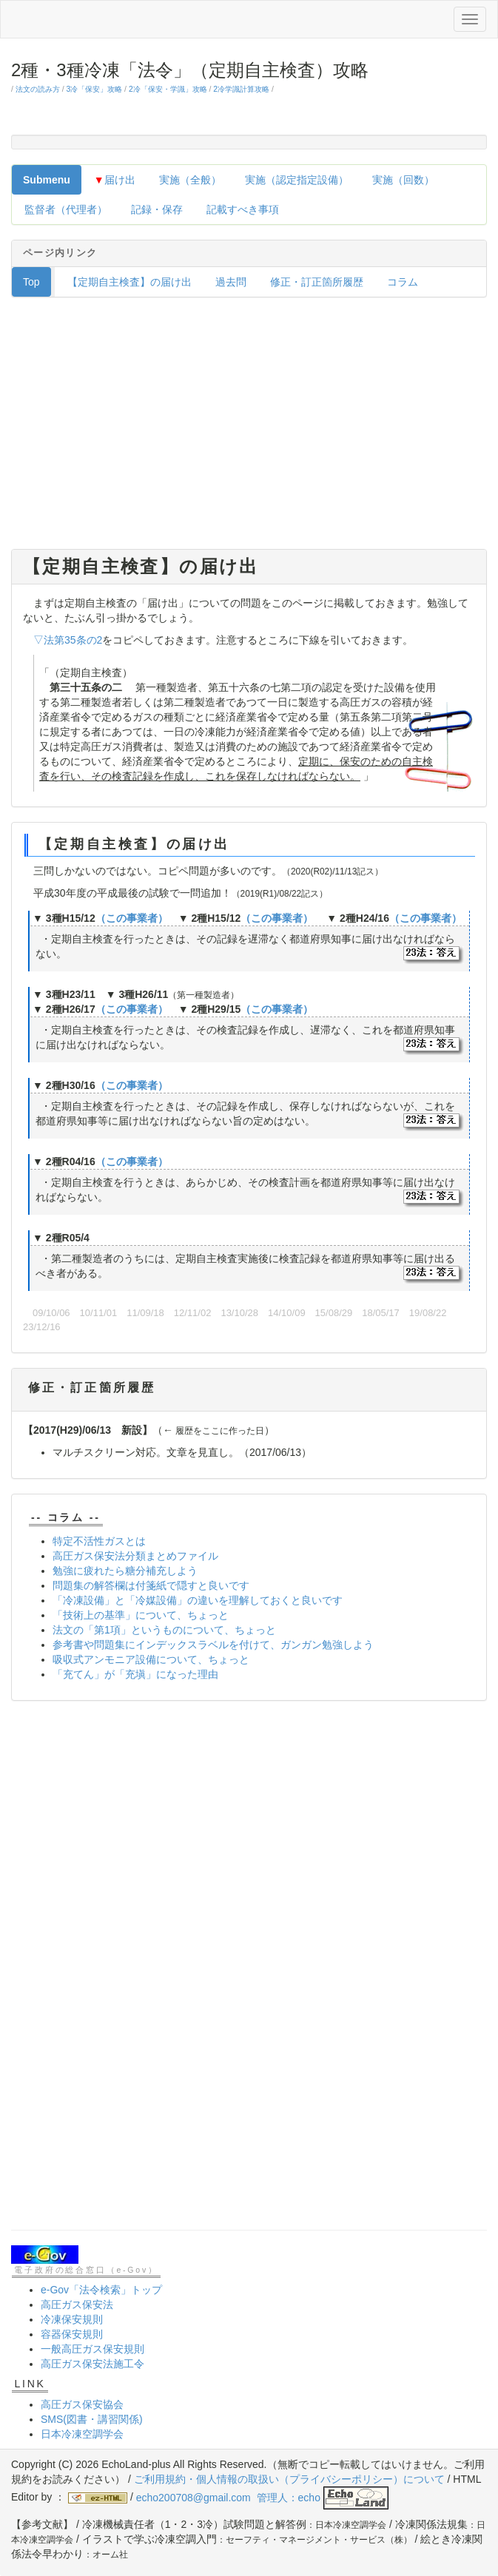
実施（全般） (190, 180)
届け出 (114, 180)
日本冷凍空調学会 (82, 2434)
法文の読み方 (38, 89)
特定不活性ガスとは (99, 1541)
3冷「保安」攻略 (94, 89)
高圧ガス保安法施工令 (92, 2364)
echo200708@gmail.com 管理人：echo (262, 2497)
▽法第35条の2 (67, 640)
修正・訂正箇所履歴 (316, 282)
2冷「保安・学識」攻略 (168, 89)
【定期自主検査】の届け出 (129, 282)
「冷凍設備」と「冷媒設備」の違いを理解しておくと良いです (198, 1600)
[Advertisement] (249, 426)
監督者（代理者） (65, 209)
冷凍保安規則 (72, 2319)
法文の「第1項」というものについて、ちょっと (164, 1630)
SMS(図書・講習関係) (92, 2419)
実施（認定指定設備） (297, 180)
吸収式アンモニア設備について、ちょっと (151, 1659)
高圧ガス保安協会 (82, 2404)
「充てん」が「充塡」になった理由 (135, 1674)
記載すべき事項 (242, 209)
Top (31, 282)
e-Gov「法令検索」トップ (101, 2290)
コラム (402, 282)
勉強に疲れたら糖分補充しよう (125, 1571)
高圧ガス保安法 (77, 2304)
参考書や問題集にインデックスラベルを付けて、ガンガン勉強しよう (213, 1645)
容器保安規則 (72, 2334)
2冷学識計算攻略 (241, 89)
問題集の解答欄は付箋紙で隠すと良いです (151, 1585)
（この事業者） (131, 918)
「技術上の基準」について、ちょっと (141, 1615)
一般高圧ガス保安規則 (92, 2349)
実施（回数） (403, 180)
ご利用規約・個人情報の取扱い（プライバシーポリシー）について (289, 2479)
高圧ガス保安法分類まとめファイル (135, 1556)
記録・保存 (157, 209)
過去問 (230, 282)
